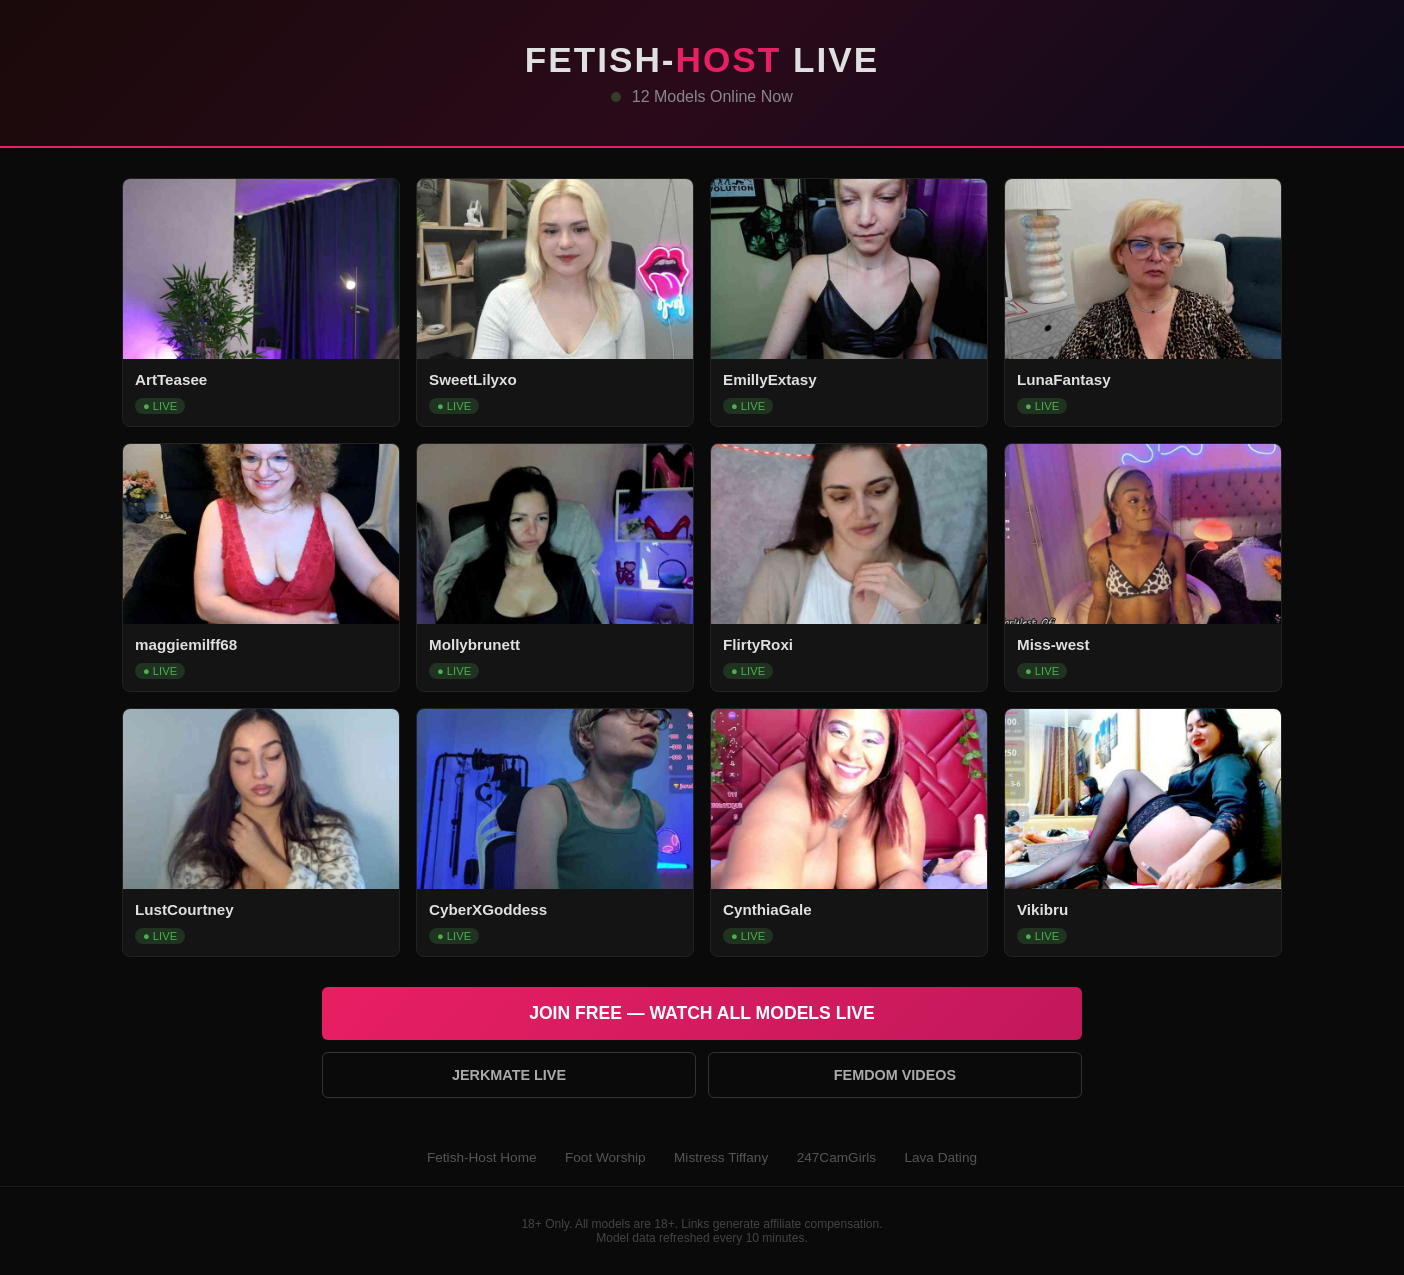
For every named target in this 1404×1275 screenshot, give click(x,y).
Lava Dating (940, 1157)
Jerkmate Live (509, 1075)
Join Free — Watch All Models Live (702, 1013)
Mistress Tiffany (721, 1157)
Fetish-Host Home (482, 1157)
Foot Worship (605, 1157)
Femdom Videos (895, 1075)
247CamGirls (836, 1157)
